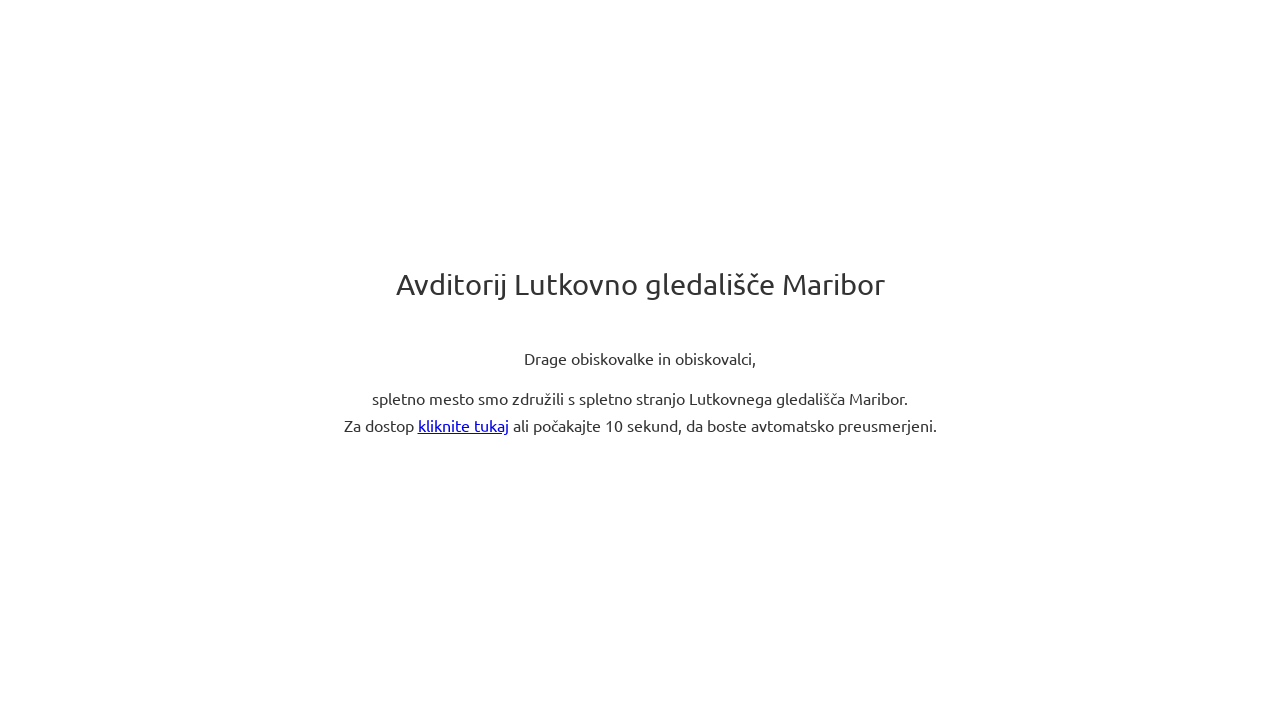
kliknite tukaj (463, 426)
